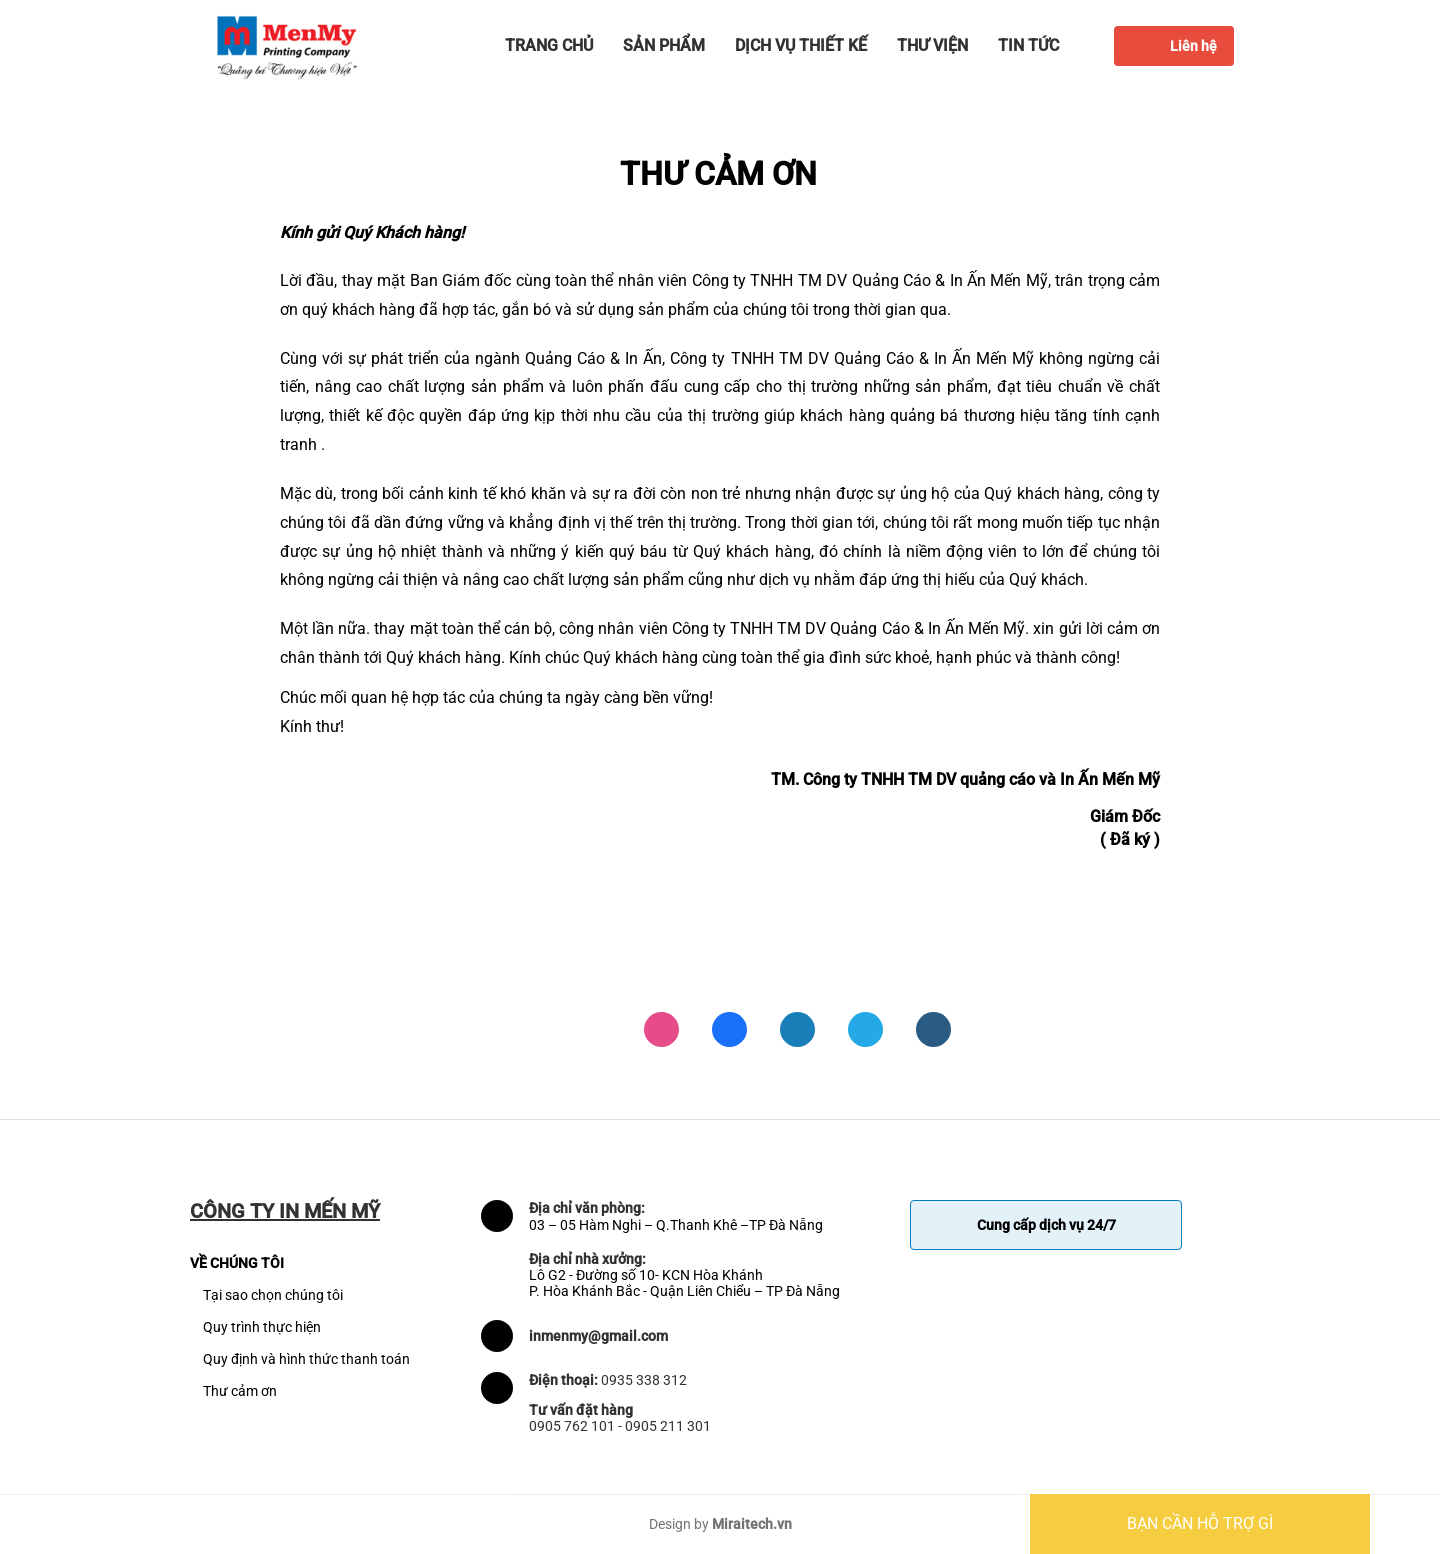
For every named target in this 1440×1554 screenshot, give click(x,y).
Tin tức (1028, 45)
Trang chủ (549, 45)
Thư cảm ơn (240, 1391)
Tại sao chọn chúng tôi (273, 1295)
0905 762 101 (572, 1426)
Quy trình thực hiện (262, 1327)
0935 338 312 (644, 1380)
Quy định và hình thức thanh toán (306, 1359)
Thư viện (932, 45)
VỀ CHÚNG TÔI (237, 1263)
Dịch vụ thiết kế (801, 45)
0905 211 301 (668, 1426)
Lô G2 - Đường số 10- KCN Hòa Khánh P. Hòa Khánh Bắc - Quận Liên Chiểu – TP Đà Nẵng (684, 1283)
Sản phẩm (664, 45)
